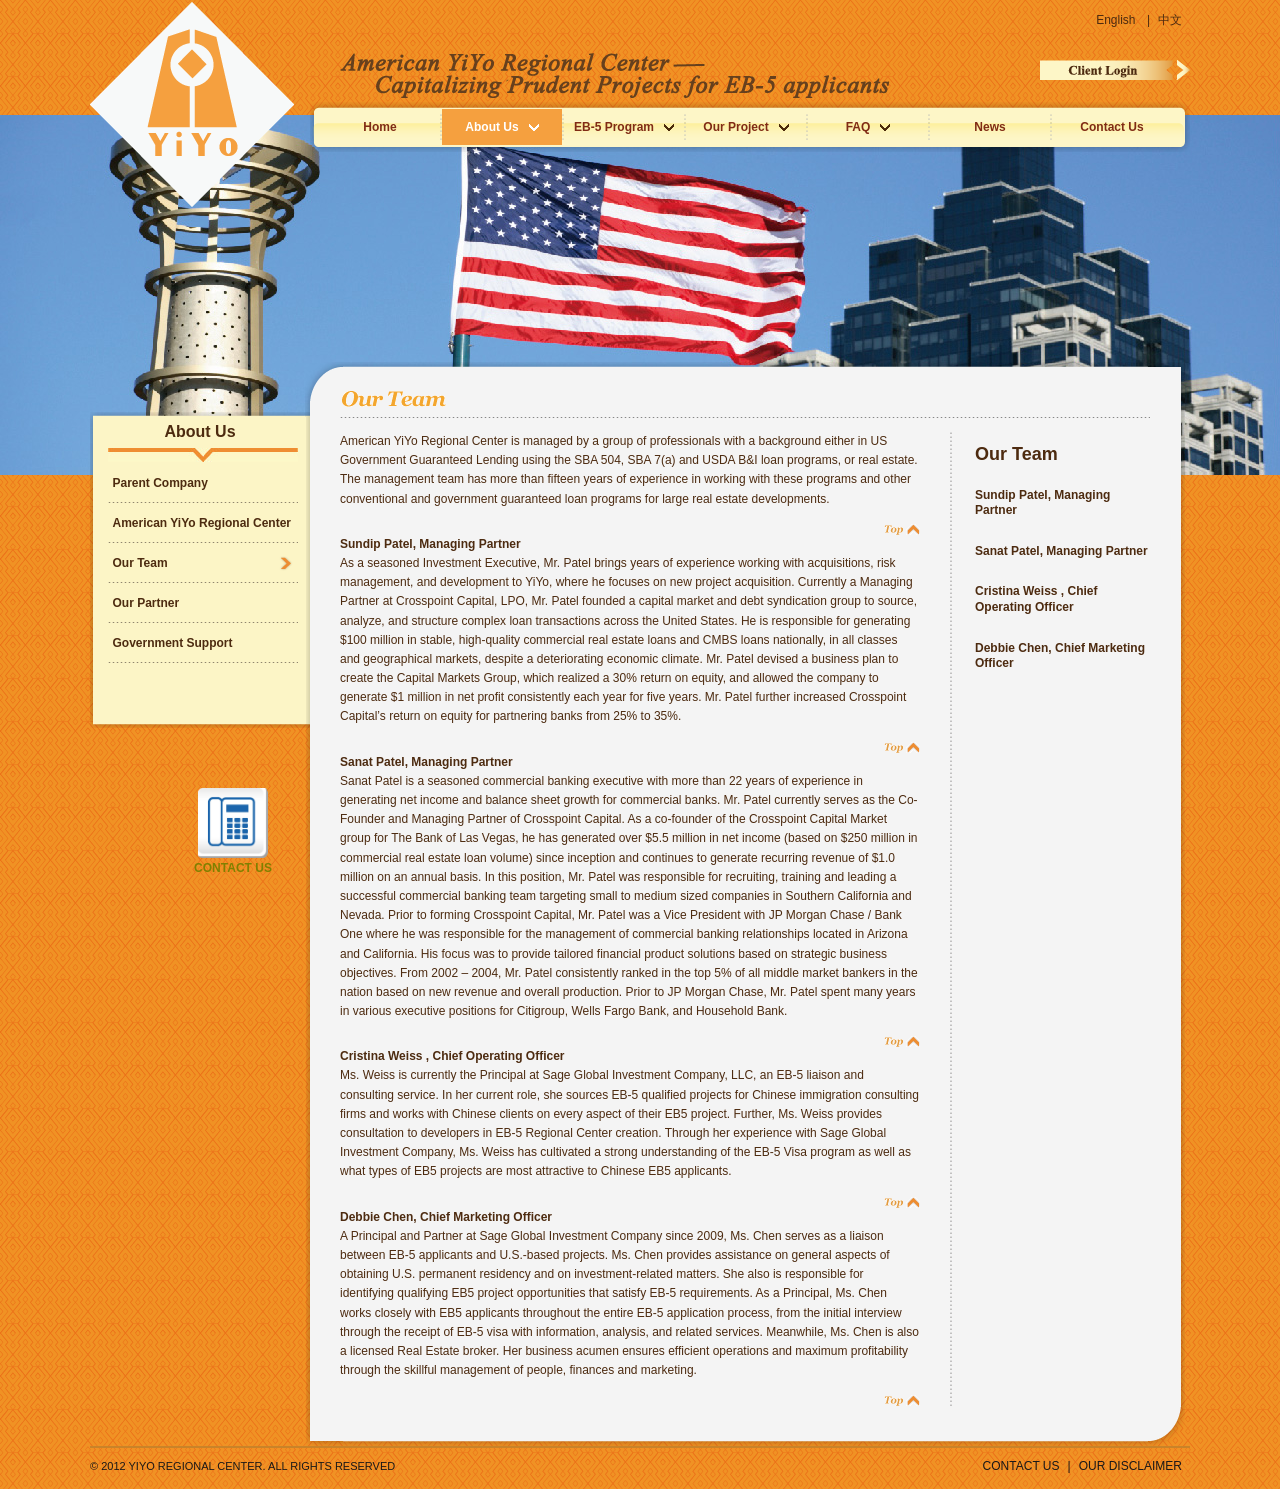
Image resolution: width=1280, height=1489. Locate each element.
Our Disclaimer (1130, 1466)
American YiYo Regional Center (202, 523)
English (1117, 20)
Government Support (173, 643)
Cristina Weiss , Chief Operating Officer (452, 1056)
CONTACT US (1021, 1466)
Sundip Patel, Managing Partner (430, 544)
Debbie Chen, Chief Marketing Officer (446, 1217)
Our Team (140, 563)
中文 (1170, 20)
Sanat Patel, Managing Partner (426, 762)
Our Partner (146, 603)
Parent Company (160, 483)
